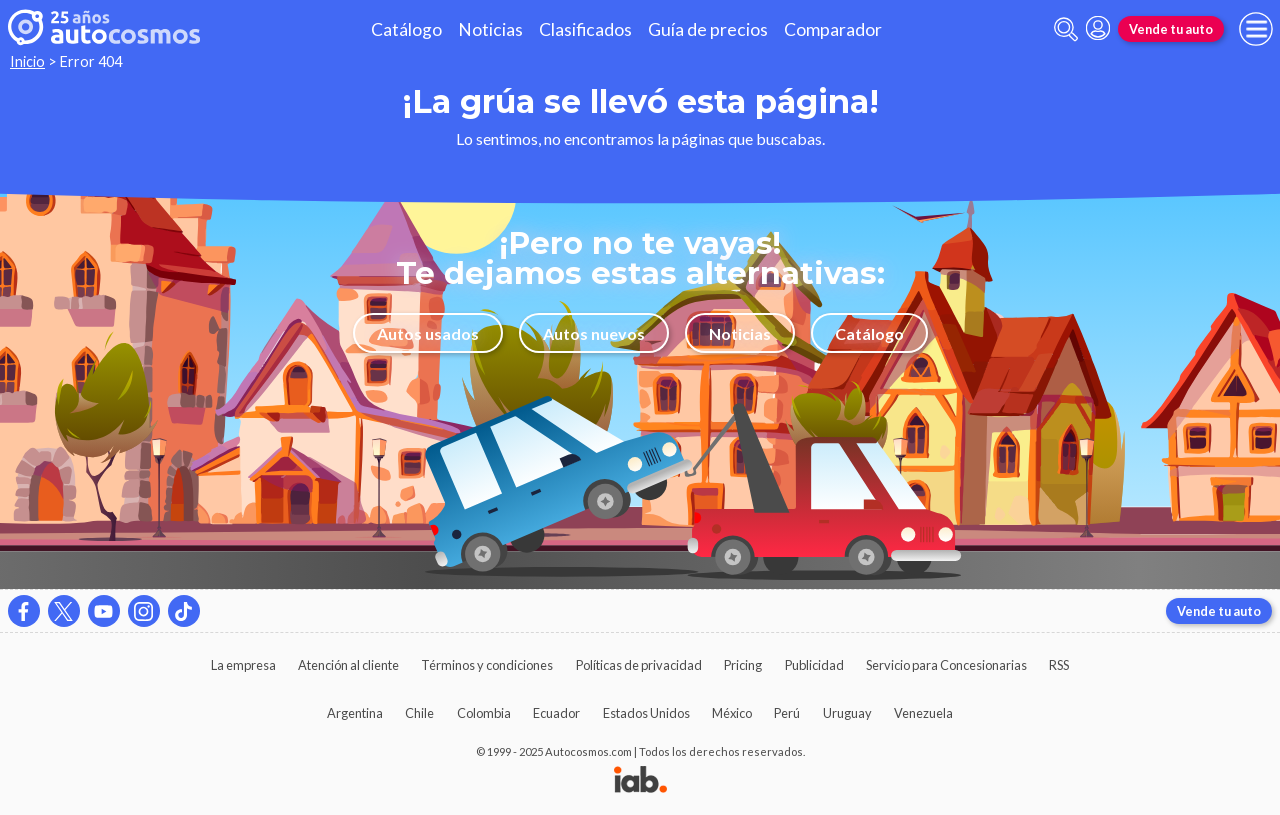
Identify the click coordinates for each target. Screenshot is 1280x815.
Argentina (355, 713)
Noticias (490, 29)
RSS (1059, 665)
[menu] (1256, 29)
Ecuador (556, 713)
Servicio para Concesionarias (946, 665)
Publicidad (814, 665)
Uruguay (847, 713)
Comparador (833, 29)
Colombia (484, 713)
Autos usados (428, 333)
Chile (419, 713)
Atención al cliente (348, 665)
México (732, 713)
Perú (787, 713)
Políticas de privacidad (639, 665)
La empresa (243, 665)
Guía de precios (708, 29)
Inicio (27, 61)
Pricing (743, 665)
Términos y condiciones (487, 665)
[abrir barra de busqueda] (1066, 29)
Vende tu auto (1171, 29)
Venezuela (923, 713)
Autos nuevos (594, 333)
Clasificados (585, 29)
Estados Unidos (646, 713)
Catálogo (406, 29)
